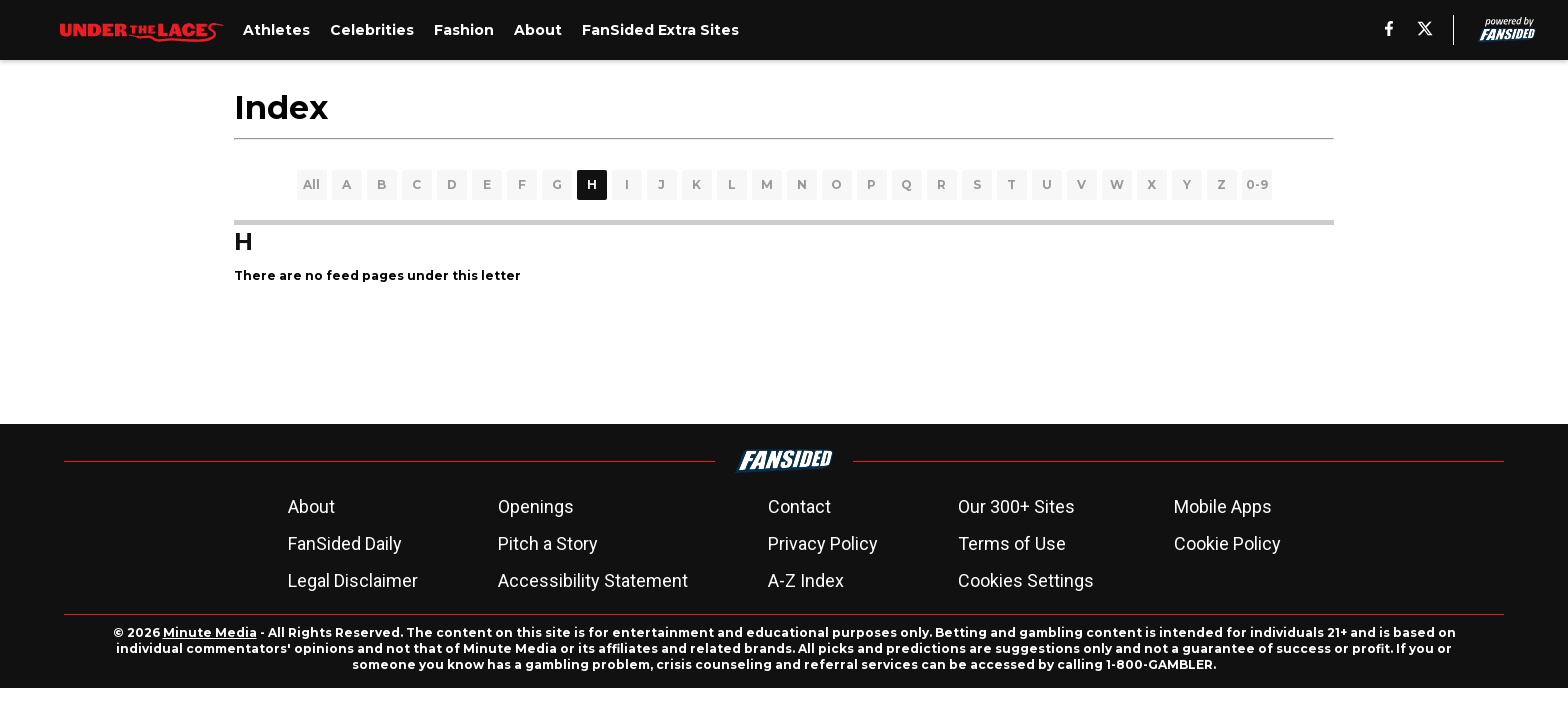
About (311, 506)
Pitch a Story (548, 543)
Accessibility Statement (593, 580)
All (311, 184)
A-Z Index (806, 580)
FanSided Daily (345, 543)
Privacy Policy (823, 543)
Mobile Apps (1223, 506)
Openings (536, 506)
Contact (799, 506)
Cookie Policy (1227, 543)
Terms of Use (1012, 543)
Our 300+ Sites (1016, 506)
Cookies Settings (1026, 580)
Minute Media (210, 632)
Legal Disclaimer (353, 580)
